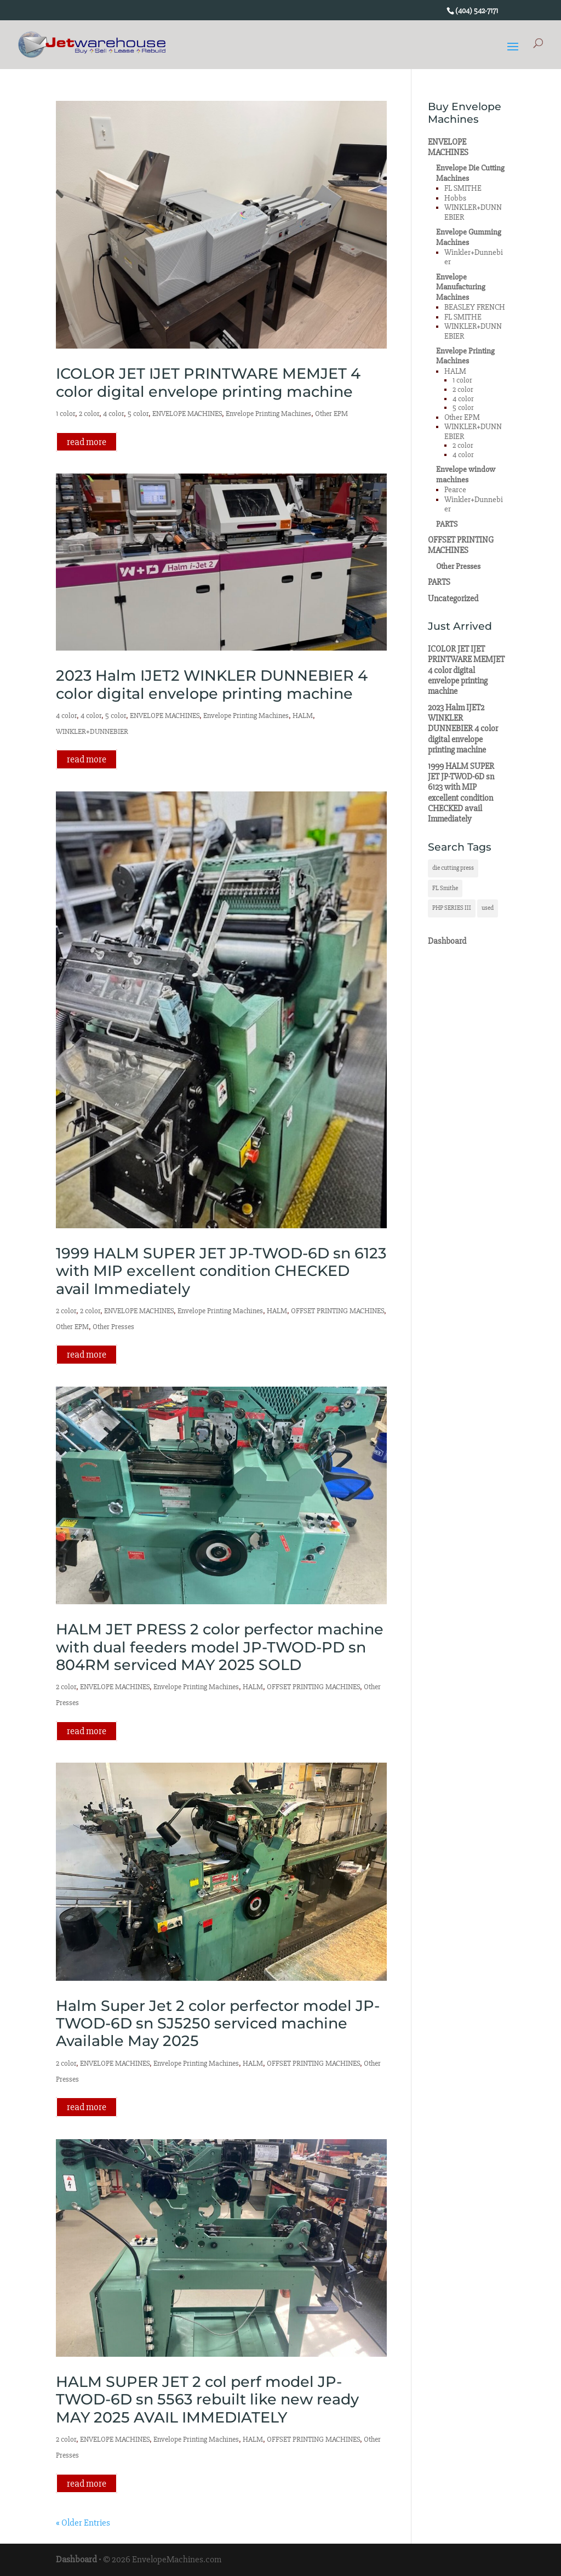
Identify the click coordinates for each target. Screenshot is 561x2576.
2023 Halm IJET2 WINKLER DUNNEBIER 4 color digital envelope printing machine (212, 684)
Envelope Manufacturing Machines (460, 287)
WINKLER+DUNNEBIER (92, 731)
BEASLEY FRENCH (474, 307)
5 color (138, 413)
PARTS (446, 524)
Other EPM (331, 413)
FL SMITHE (463, 188)
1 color (65, 413)
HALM (303, 715)
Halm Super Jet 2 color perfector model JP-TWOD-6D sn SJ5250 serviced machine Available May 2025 (218, 2023)
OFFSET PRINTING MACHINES (337, 1310)
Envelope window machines (465, 474)
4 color (113, 413)
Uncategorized (453, 598)
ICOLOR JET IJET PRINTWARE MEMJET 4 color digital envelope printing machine (208, 382)
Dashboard (447, 941)
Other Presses (113, 1326)
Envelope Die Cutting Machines (470, 173)
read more (86, 442)
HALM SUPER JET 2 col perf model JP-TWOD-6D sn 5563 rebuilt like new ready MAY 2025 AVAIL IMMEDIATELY (207, 2399)
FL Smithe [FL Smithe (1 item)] (445, 888)
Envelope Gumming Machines (468, 237)
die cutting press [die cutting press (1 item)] (453, 868)
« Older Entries (83, 2522)
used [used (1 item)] (488, 908)
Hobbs (455, 198)
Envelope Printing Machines (268, 413)
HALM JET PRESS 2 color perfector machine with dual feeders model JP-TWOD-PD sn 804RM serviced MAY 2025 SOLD (219, 1647)
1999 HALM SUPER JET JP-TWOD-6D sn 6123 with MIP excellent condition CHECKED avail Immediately (221, 1271)
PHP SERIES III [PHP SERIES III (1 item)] (451, 908)
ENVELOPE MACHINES (187, 413)
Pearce (455, 489)
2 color (89, 413)
